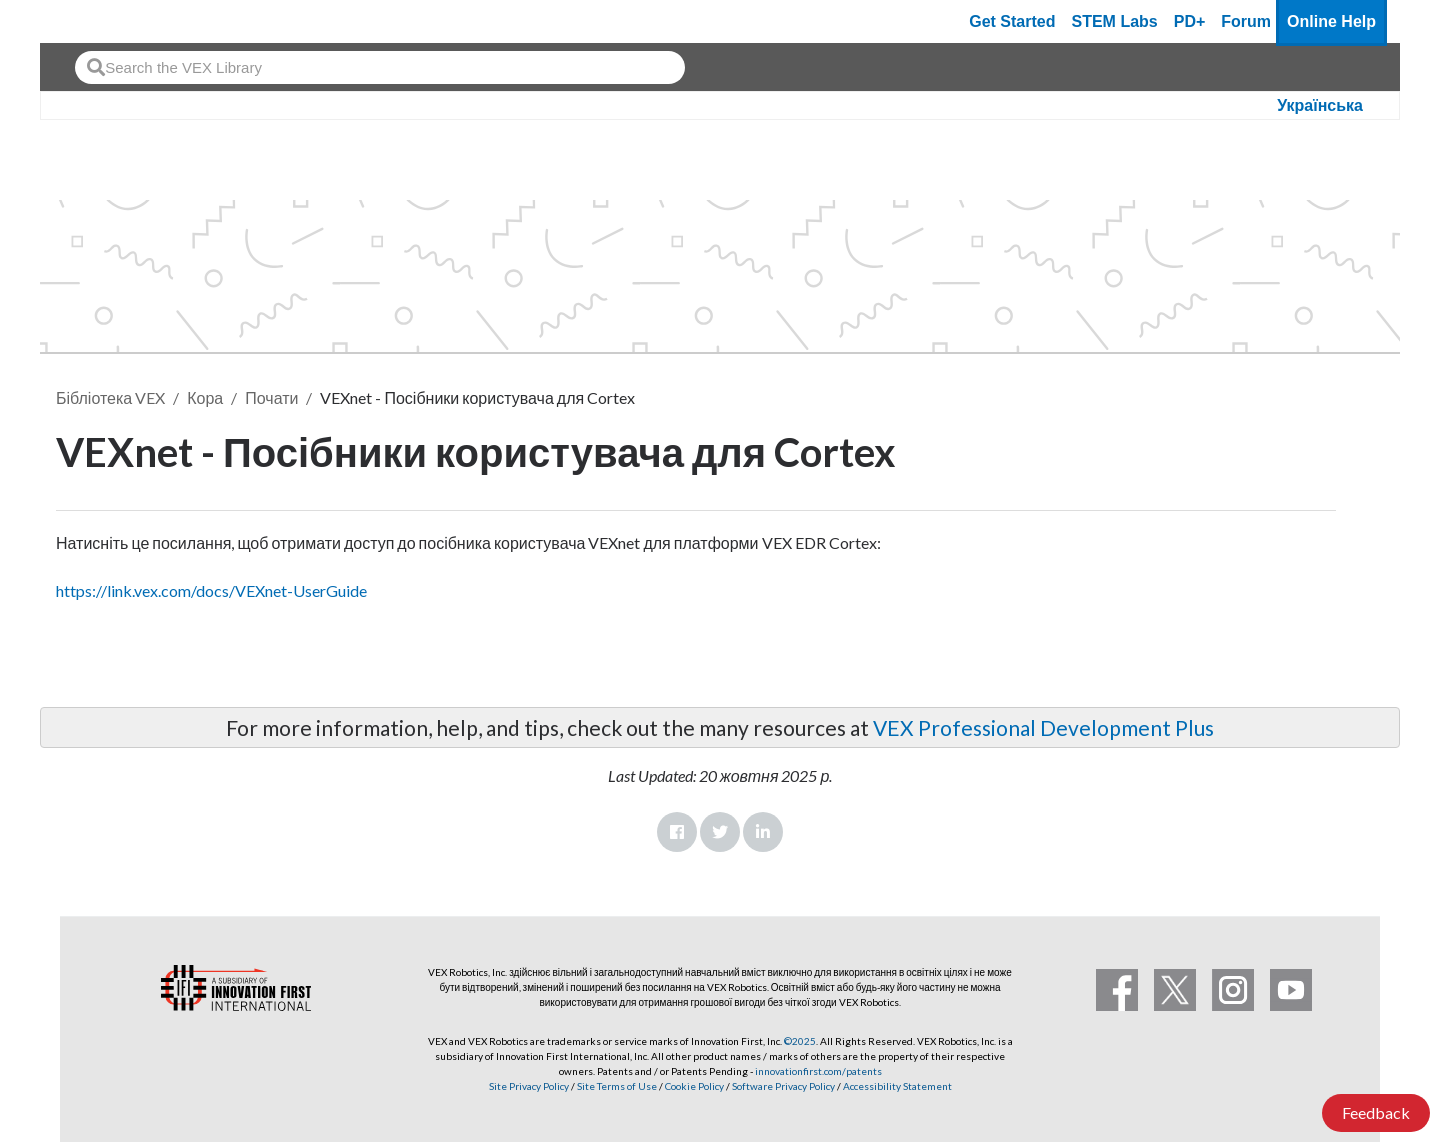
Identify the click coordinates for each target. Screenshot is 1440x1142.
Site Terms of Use (616, 1086)
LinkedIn (763, 832)
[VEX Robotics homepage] (94, 21)
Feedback (1376, 1112)
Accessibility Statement (897, 1086)
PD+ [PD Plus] (1190, 21)
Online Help (1331, 21)
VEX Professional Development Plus (1043, 727)
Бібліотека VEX (110, 397)
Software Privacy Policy (783, 1086)
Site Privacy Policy (529, 1086)
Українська (1320, 105)
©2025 (800, 1041)
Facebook (677, 832)
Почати (271, 397)
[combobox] (380, 67)
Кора (205, 397)
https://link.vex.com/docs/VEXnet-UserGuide (211, 590)
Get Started (1012, 21)
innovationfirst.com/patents (818, 1071)
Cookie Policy (694, 1086)
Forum (1246, 21)
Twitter (720, 832)
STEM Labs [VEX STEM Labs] (1115, 21)
